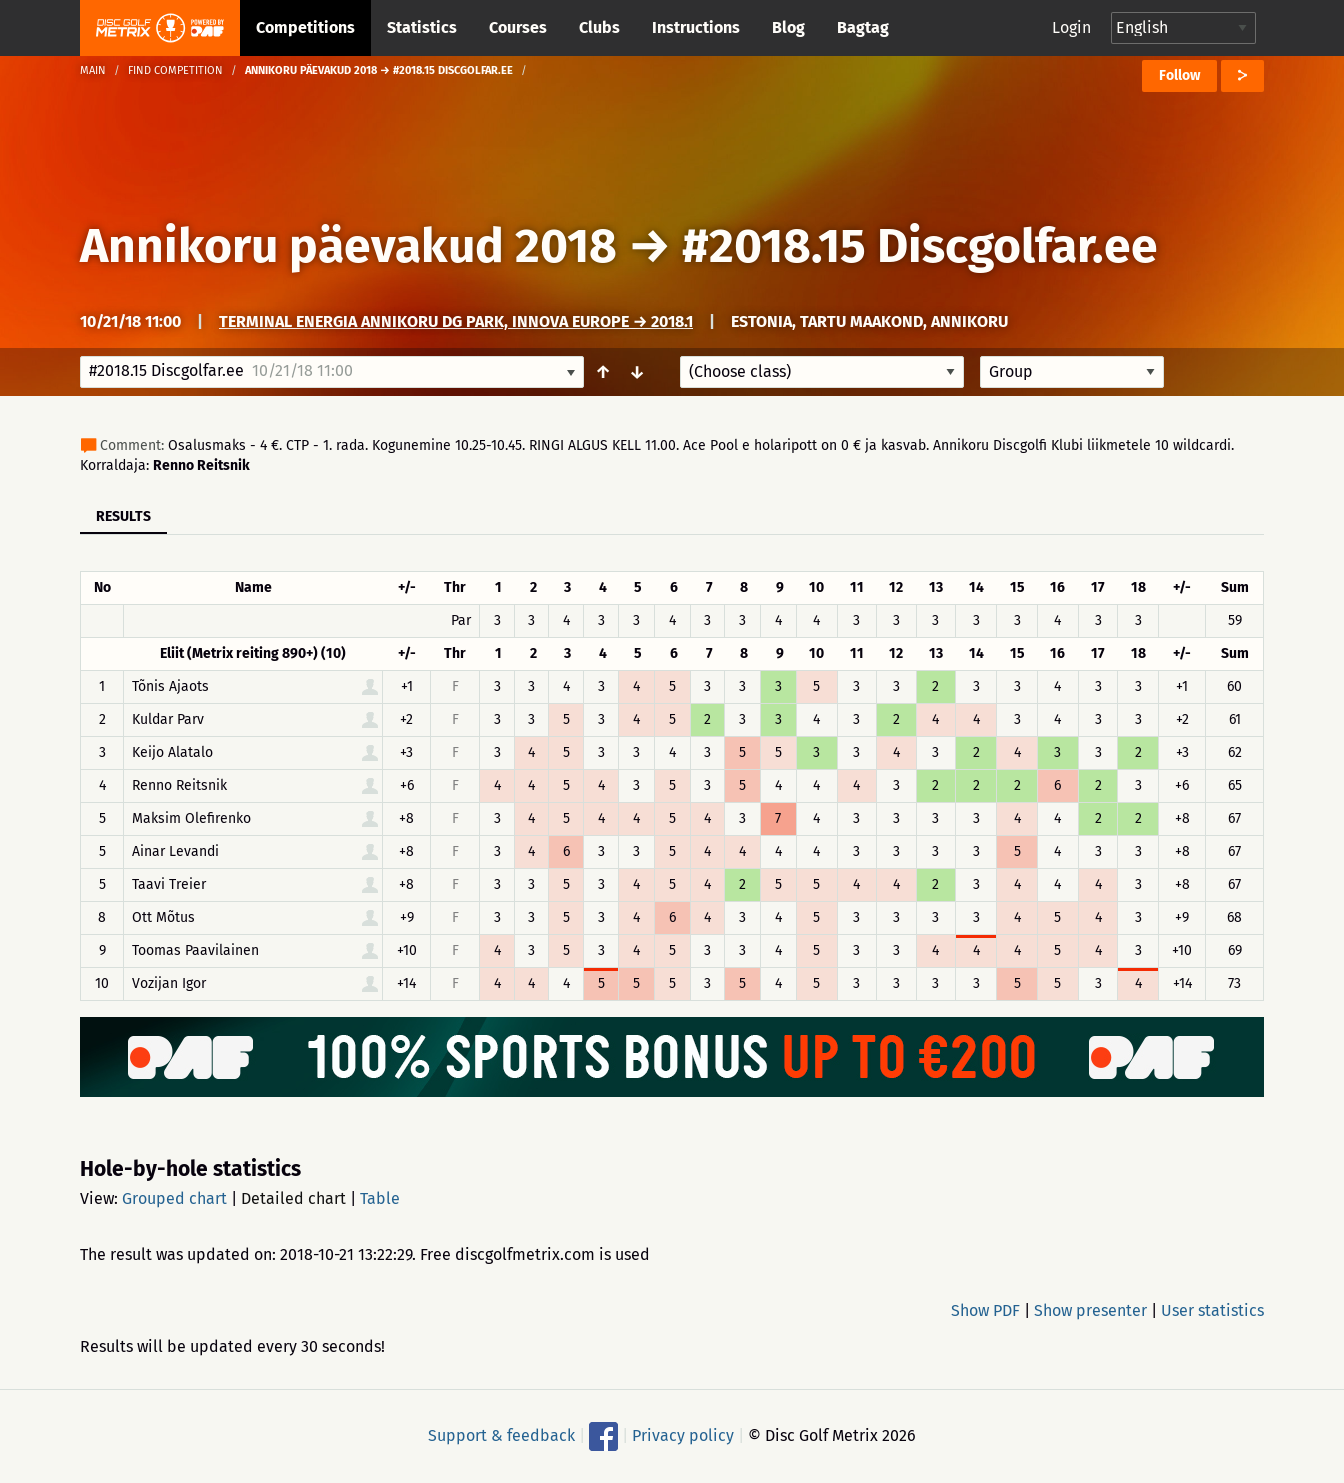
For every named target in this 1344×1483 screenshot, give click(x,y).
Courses (518, 27)
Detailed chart (293, 1198)
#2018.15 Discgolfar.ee (920, 246)
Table (380, 1198)
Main (93, 70)
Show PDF (985, 1310)
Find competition (175, 70)
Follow (1179, 75)
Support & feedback (501, 1435)
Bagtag (863, 27)
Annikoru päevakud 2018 (348, 246)
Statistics (422, 27)
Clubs (599, 27)
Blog (788, 27)
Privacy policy (683, 1435)
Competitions (305, 27)
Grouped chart (174, 1198)
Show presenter (1090, 1310)
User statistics (1212, 1310)
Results (123, 516)
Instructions (696, 27)
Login (1071, 27)
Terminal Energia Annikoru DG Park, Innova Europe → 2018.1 (456, 321)
